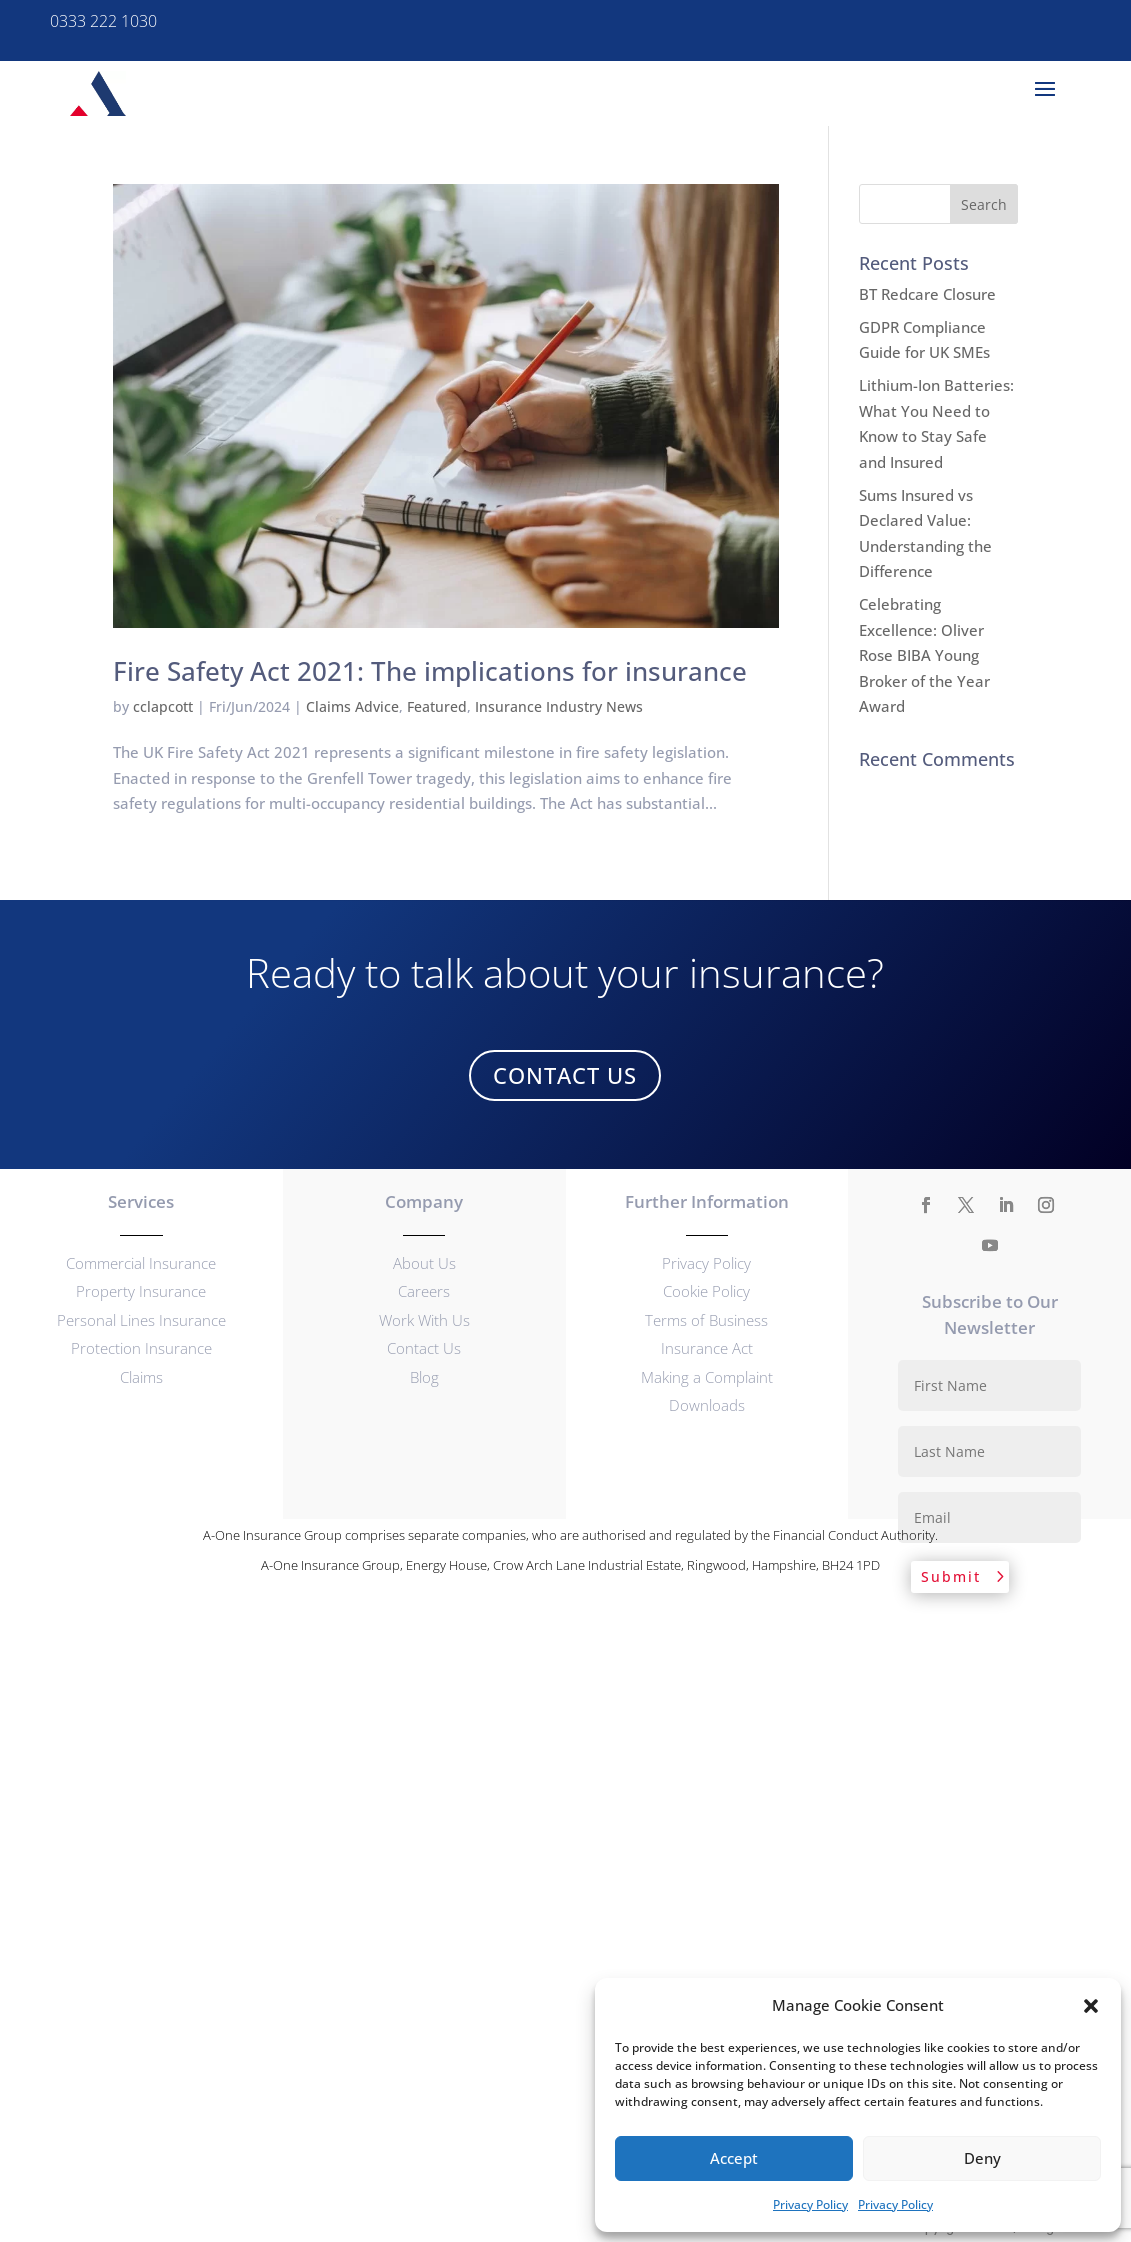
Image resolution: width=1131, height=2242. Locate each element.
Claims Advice (352, 706)
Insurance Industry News (559, 706)
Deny (982, 2158)
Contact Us (565, 1075)
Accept (734, 2158)
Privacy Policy (810, 2204)
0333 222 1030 (103, 21)
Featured (437, 706)
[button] (1091, 2006)
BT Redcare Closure (927, 294)
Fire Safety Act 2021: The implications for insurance (430, 671)
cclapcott (163, 706)
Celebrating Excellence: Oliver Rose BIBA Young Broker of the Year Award (924, 655)
